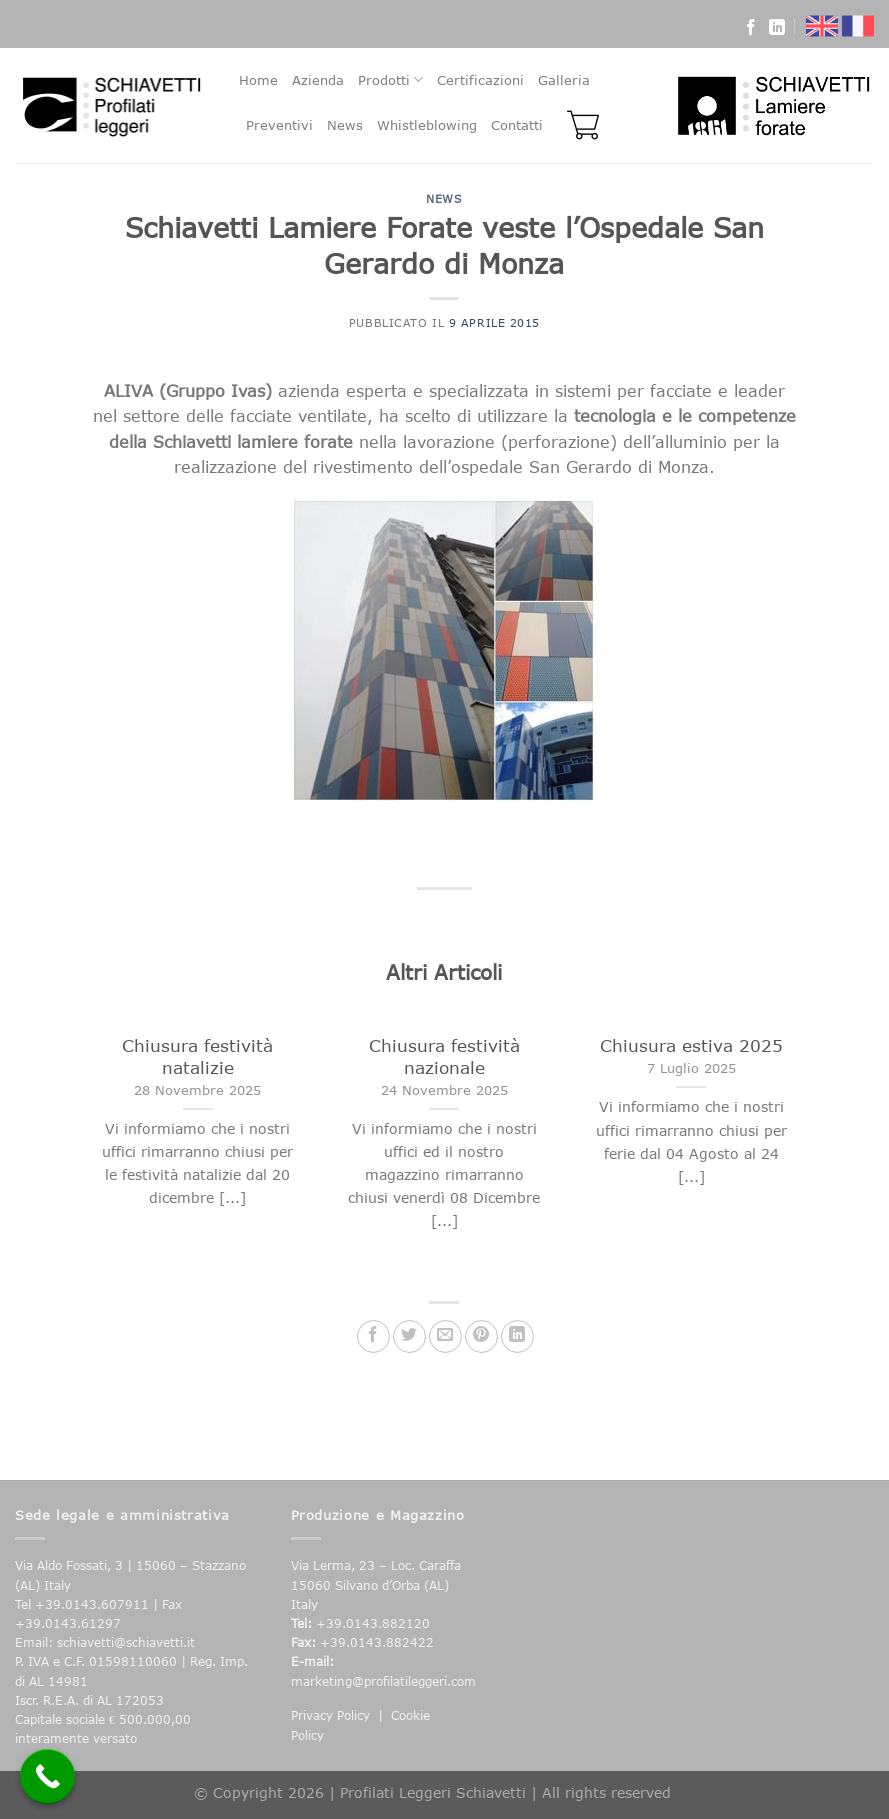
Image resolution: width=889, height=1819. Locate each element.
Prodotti (390, 79)
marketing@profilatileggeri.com (383, 1681)
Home (258, 80)
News (345, 125)
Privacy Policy (330, 1715)
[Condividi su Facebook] (373, 1336)
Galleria (564, 80)
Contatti (517, 125)
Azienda (318, 80)
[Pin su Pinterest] (481, 1336)
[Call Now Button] (47, 1776)
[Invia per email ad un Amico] (445, 1336)
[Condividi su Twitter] (409, 1336)
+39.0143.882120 (373, 1623)
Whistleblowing (427, 125)
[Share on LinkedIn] (517, 1336)
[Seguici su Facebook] (751, 30)
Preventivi (279, 125)
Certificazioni (480, 80)
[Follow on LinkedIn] (777, 30)
